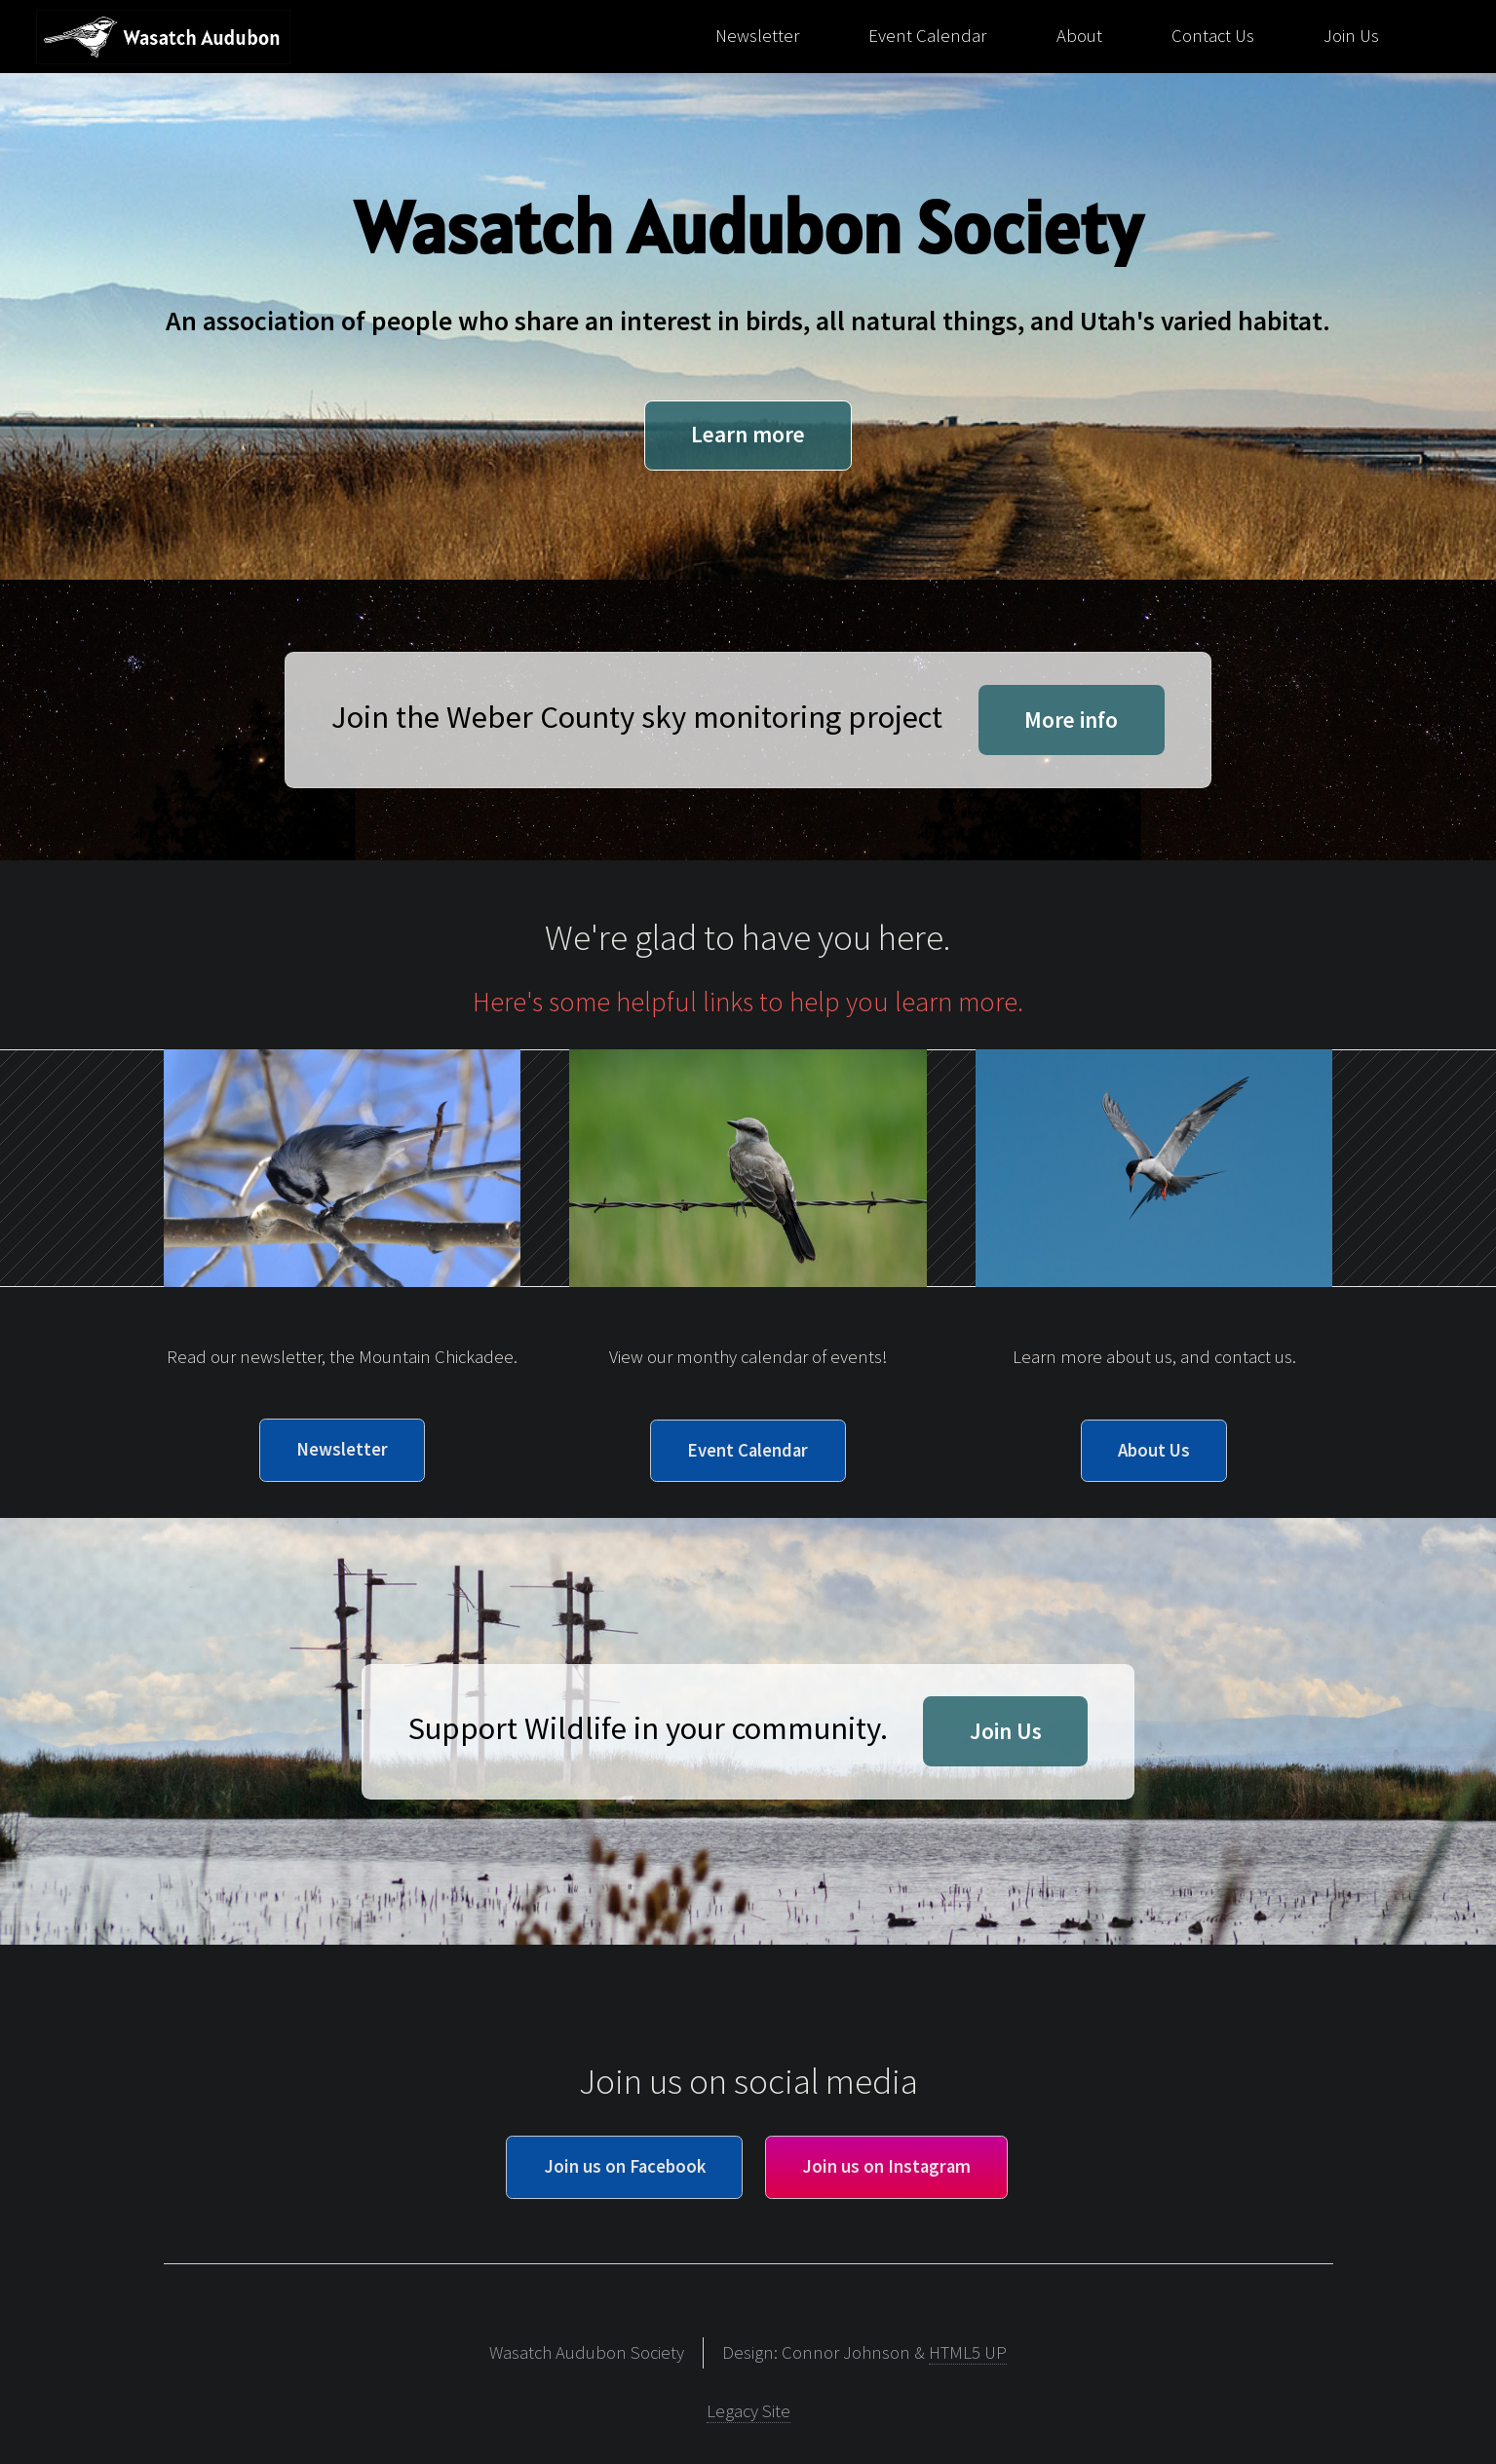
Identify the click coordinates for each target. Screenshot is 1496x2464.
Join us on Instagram (886, 2166)
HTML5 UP (968, 2352)
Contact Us (1212, 35)
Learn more (748, 434)
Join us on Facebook (625, 2166)
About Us (1154, 1450)
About (1079, 35)
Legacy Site (748, 2411)
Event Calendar (927, 35)
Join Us (1351, 35)
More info (1071, 719)
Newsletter (757, 35)
